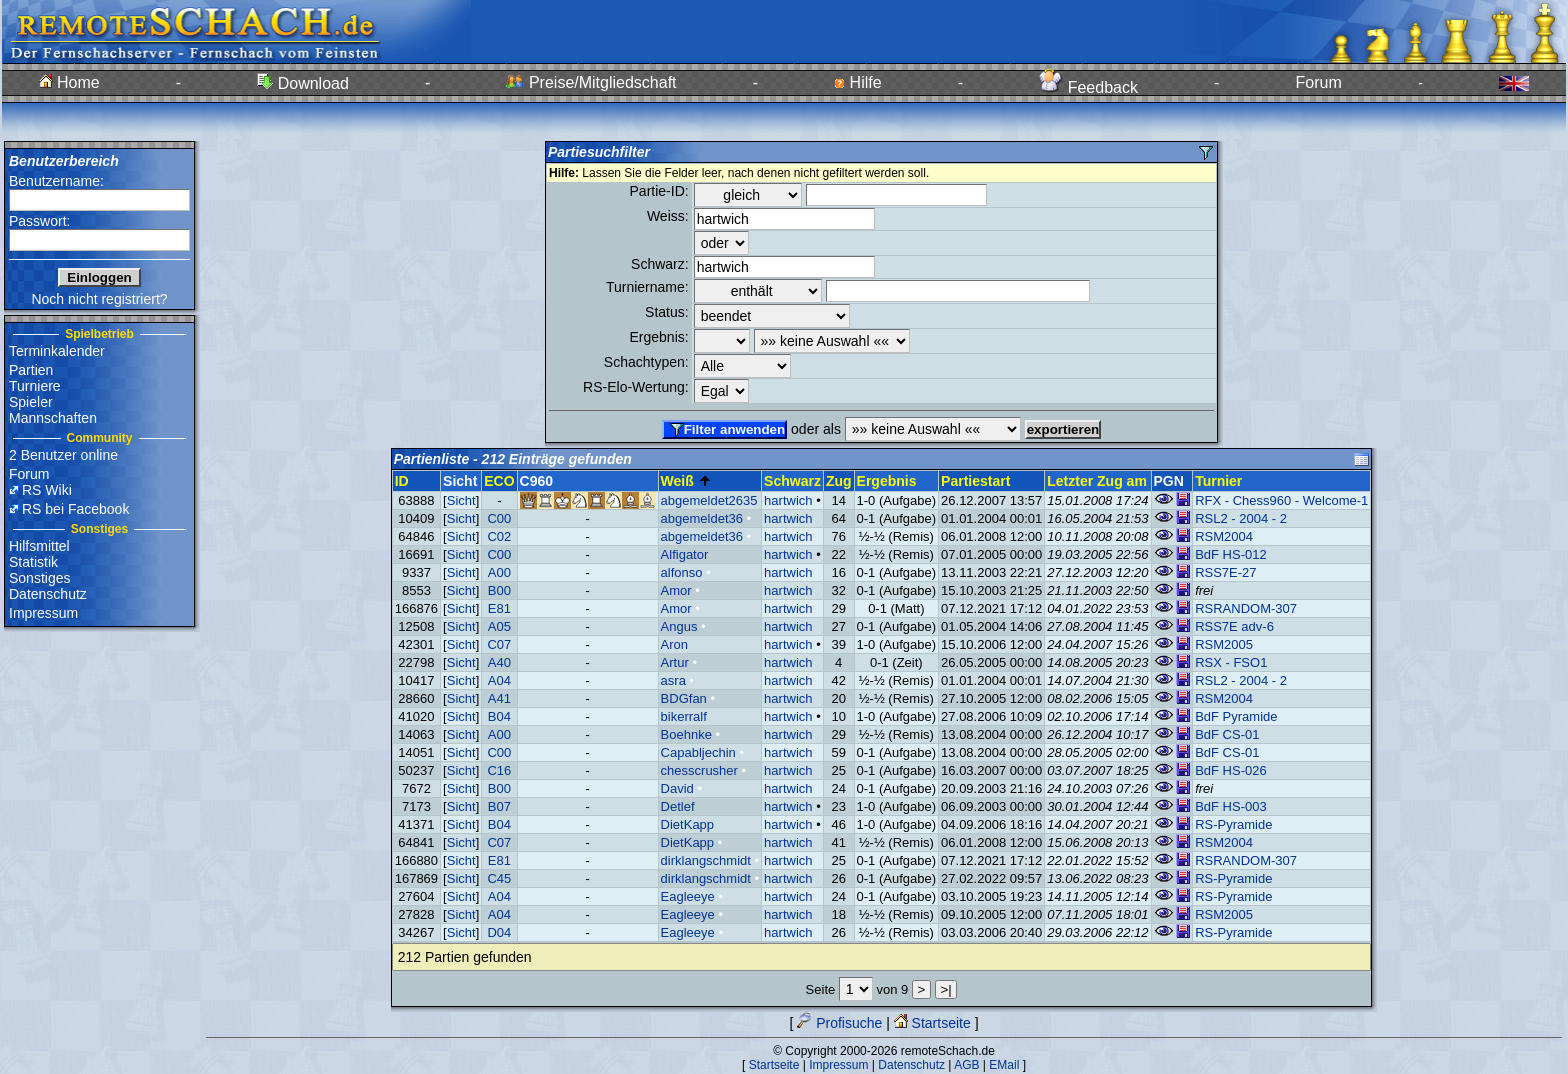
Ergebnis (887, 481)
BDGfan (684, 698)
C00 (499, 518)
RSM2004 (1224, 536)
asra (673, 680)
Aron (674, 644)
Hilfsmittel (39, 546)
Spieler (31, 402)
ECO (499, 481)
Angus (679, 626)
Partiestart (975, 481)
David (677, 788)
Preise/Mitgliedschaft (591, 82)
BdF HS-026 (1231, 770)
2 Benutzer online (63, 455)
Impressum (43, 613)
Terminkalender (57, 351)
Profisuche (839, 1023)
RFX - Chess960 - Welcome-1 (1281, 500)
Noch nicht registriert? (99, 299)
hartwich (788, 500)
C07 (499, 644)
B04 (499, 716)
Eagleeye (688, 896)
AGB (966, 1065)
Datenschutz (48, 594)
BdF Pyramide (1236, 716)
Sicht (461, 500)
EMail (1004, 1065)
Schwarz (792, 481)
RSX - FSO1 (1231, 662)
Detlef (678, 806)
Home (69, 82)
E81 (499, 608)
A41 (499, 698)
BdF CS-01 (1227, 734)
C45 (499, 878)
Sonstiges (39, 578)
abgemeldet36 (702, 518)
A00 (499, 572)
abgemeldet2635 (709, 500)
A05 (499, 626)
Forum (1319, 82)
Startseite (932, 1023)
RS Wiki (47, 490)
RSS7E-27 (1225, 572)
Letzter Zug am (1097, 481)
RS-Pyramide (1233, 824)
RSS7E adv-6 (1234, 626)
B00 (499, 590)
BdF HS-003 (1231, 806)
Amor (676, 590)
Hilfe (857, 82)
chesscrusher (699, 770)
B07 (499, 806)
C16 (499, 770)
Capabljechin (698, 752)
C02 (499, 536)
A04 (499, 680)
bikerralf (684, 716)
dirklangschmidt (706, 860)
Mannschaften (53, 418)
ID (402, 481)
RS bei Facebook (75, 509)
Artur (675, 662)
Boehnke (686, 734)
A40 (499, 662)
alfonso (682, 572)
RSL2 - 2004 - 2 (1241, 518)
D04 (499, 932)
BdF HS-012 (1231, 554)
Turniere (35, 386)
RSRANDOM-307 (1246, 608)
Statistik (33, 562)
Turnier (1218, 481)
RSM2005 (1224, 644)
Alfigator (685, 554)
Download (303, 83)
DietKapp (687, 824)
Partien (31, 370)
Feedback (1088, 87)
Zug (839, 481)
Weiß (686, 481)
